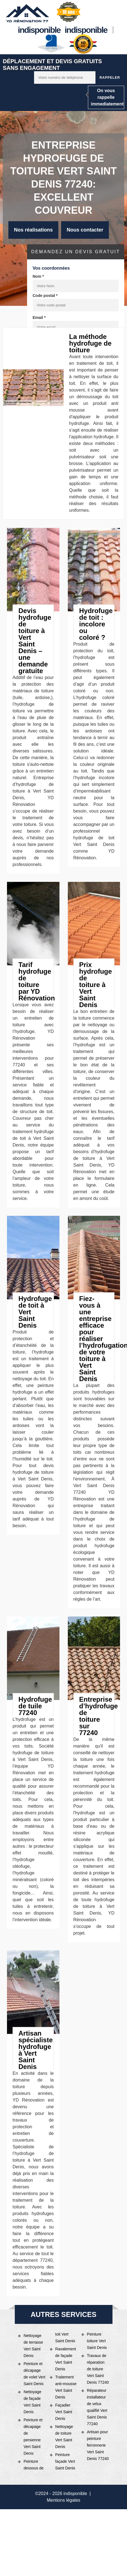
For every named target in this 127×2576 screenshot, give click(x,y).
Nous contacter (85, 230)
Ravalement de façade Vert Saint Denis (65, 2359)
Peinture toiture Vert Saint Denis (97, 2341)
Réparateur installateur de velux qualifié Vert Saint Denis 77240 (97, 2407)
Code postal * (45, 295)
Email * (39, 317)
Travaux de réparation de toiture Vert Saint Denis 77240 (98, 2369)
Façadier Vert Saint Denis (63, 2412)
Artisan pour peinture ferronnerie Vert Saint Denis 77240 (98, 2445)
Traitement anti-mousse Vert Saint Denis (65, 2387)
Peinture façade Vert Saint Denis (65, 2461)
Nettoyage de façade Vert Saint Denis (32, 2402)
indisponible (39, 30)
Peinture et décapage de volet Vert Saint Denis (34, 2373)
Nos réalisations (33, 230)
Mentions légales (63, 2500)
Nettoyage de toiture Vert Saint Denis (64, 2436)
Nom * (38, 276)
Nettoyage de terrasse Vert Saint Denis (33, 2345)
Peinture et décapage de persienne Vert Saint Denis (32, 2437)
